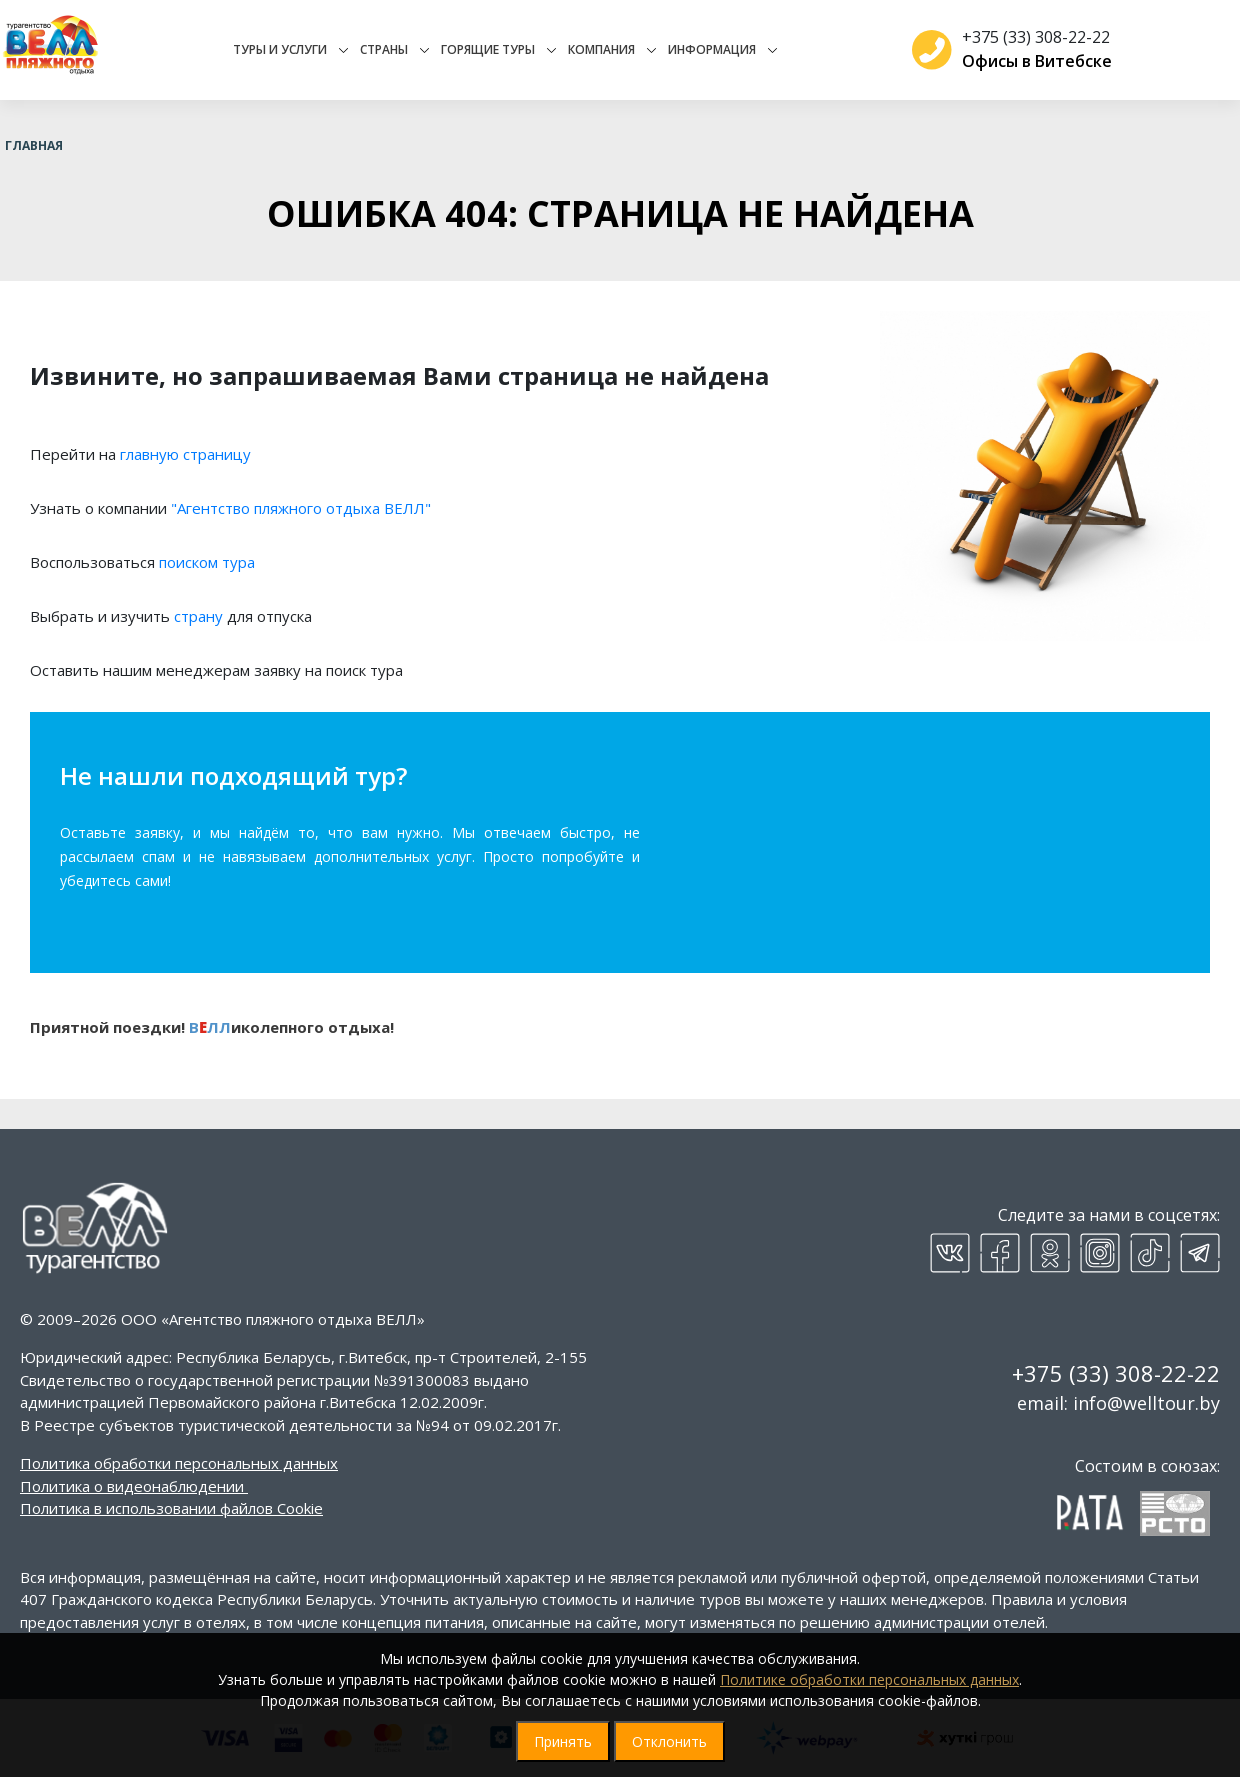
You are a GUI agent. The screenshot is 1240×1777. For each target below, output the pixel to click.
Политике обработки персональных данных (869, 1679)
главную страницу (185, 454)
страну (198, 616)
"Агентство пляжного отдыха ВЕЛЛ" (301, 508)
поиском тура (207, 562)
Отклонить (669, 1741)
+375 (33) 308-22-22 (1028, 37)
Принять (563, 1741)
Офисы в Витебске (1029, 61)
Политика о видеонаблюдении (132, 1486)
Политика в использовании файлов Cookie (171, 1508)
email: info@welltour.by (1118, 1403)
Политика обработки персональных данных (179, 1463)
